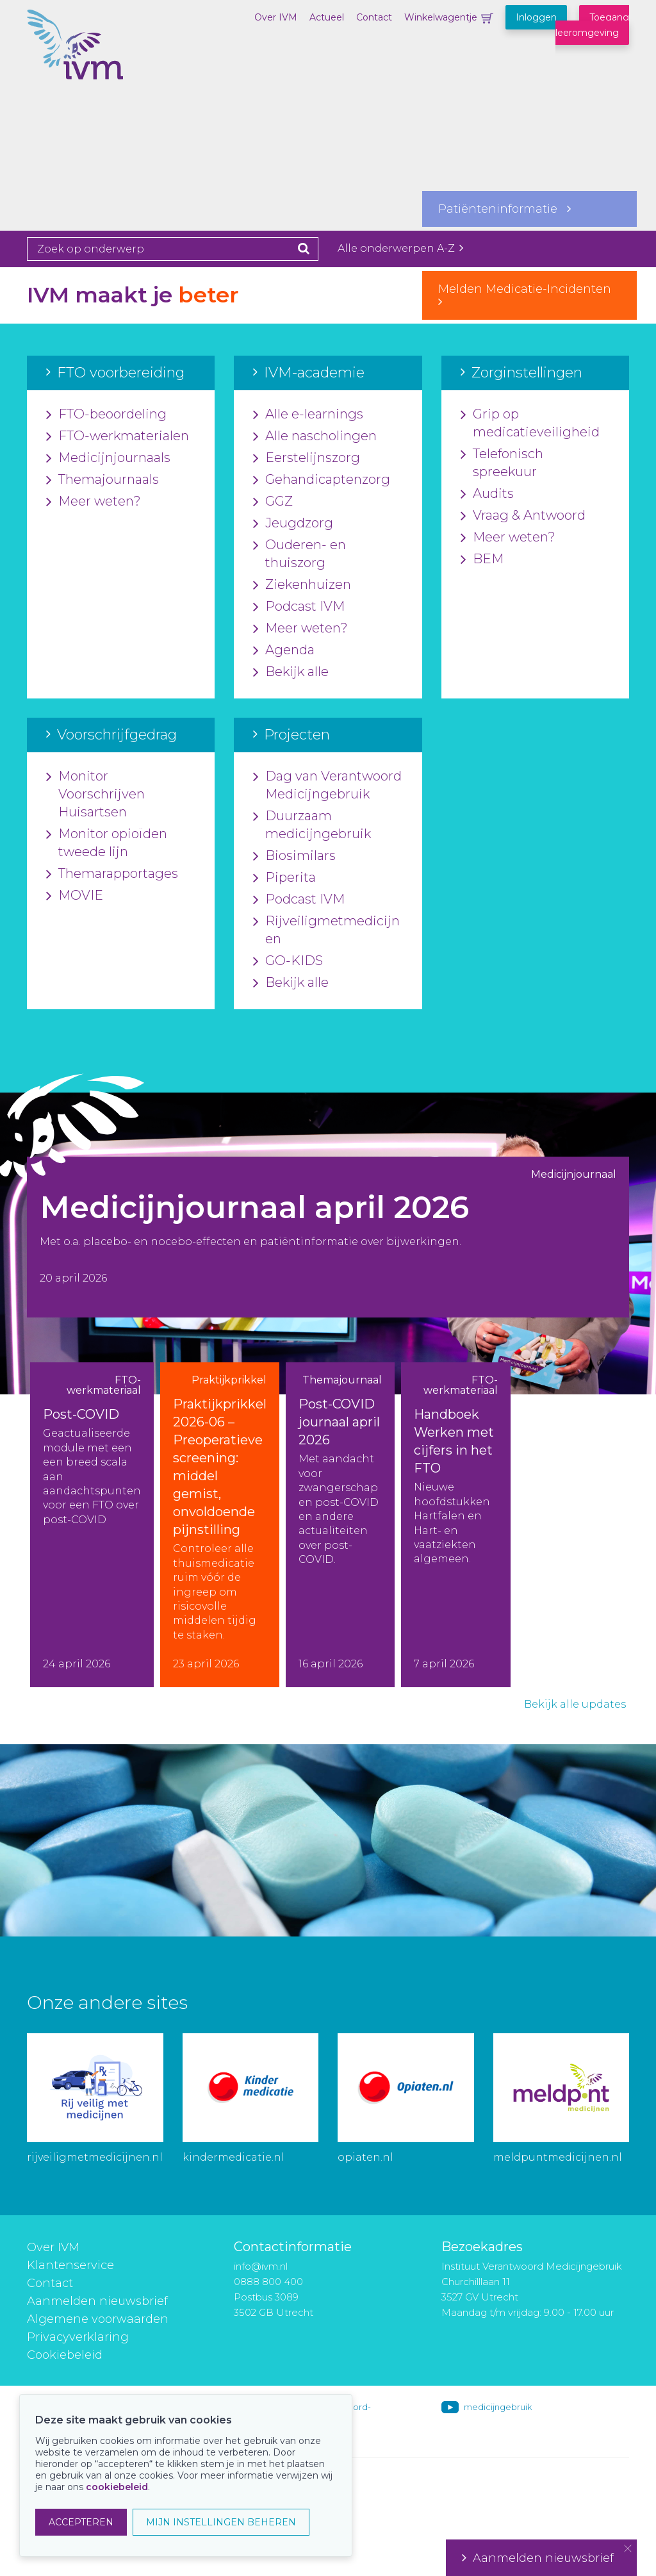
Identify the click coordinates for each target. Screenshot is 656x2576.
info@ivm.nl (261, 2266)
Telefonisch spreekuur (502, 463)
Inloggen (536, 17)
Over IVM (275, 17)
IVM (91, 74)
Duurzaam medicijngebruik (312, 825)
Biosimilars (294, 856)
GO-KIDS (288, 961)
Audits (487, 494)
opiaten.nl (365, 2157)
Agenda (284, 650)
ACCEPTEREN (81, 2522)
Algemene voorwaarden (97, 2319)
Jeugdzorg (293, 523)
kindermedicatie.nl (233, 2157)
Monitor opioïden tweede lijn (106, 843)
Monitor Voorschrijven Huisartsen (95, 794)
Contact (374, 17)
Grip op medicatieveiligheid (530, 423)
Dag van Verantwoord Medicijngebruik (327, 785)
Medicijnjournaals (108, 458)
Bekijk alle (291, 672)
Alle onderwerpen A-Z (400, 248)
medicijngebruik (498, 2407)
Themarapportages (112, 874)
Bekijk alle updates (575, 1704)
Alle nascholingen (315, 436)
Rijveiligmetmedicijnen (326, 930)
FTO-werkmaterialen (117, 436)
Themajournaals (102, 480)
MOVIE (74, 895)
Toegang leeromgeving (592, 25)
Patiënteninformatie (504, 209)
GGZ (273, 501)
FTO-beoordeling (106, 414)
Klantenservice (70, 2265)
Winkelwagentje (440, 17)
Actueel (326, 17)
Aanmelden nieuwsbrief (97, 2301)
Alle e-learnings (308, 414)
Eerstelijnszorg (306, 458)
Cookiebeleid (64, 2355)
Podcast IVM (299, 606)
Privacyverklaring (78, 2337)
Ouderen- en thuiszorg (299, 554)
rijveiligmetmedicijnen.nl (95, 2157)
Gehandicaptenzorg (321, 480)
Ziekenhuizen (302, 585)
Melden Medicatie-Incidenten (529, 295)
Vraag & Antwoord (523, 515)
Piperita (284, 878)
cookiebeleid (117, 2487)
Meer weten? (93, 501)
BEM (482, 559)
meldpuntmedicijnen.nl (557, 2157)
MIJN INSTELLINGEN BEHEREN (221, 2522)
